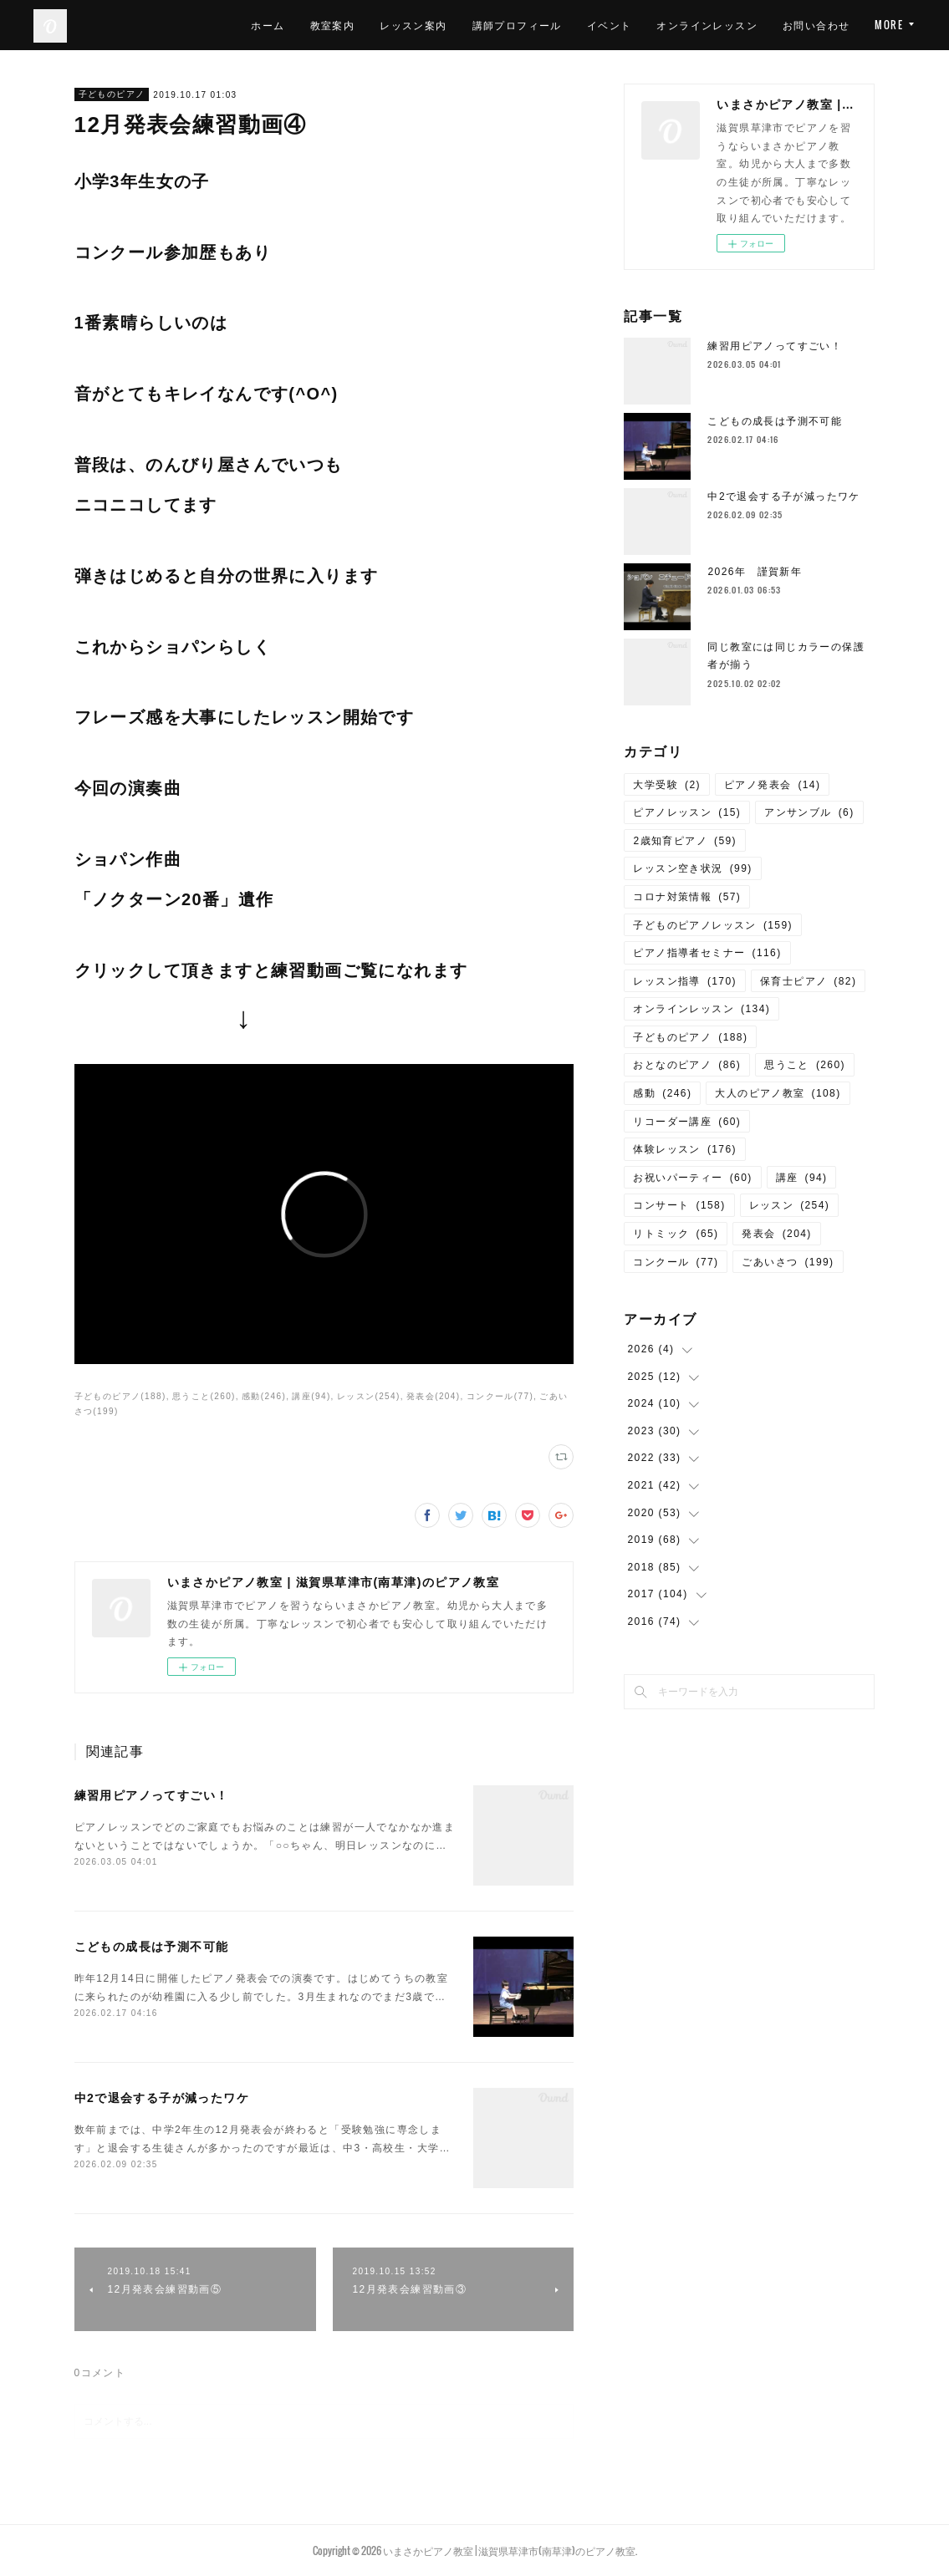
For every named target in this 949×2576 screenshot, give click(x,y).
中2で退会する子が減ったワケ (161, 2098)
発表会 (776, 1234)
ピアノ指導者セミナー (707, 953)
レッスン (789, 1205)
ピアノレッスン (687, 812)
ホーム (267, 25)
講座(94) (311, 1396)
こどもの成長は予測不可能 (151, 1946)
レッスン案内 (413, 25)
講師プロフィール (517, 25)
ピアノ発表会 (772, 785)
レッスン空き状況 (692, 868)
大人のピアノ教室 (777, 1093)
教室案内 (332, 25)
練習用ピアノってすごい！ (151, 1795)
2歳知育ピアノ (684, 841)
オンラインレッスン (707, 25)
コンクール (675, 1262)
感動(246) (264, 1396)
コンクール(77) (500, 1396)
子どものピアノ (112, 94)
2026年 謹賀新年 (754, 572)
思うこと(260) (204, 1396)
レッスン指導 (684, 981)
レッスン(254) (369, 1396)
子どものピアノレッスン (712, 925)
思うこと (804, 1065)
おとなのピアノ (687, 1065)
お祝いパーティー (692, 1178)
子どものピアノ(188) (120, 1396)
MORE (889, 25)
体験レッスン (684, 1149)
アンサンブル (809, 812)
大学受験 (667, 785)
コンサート (679, 1205)
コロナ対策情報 (687, 897)
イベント (609, 25)
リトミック (675, 1234)
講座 (802, 1178)
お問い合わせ (816, 25)
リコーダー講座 (687, 1122)
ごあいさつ (788, 1262)
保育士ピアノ (808, 981)
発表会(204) (433, 1396)
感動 (662, 1093)
